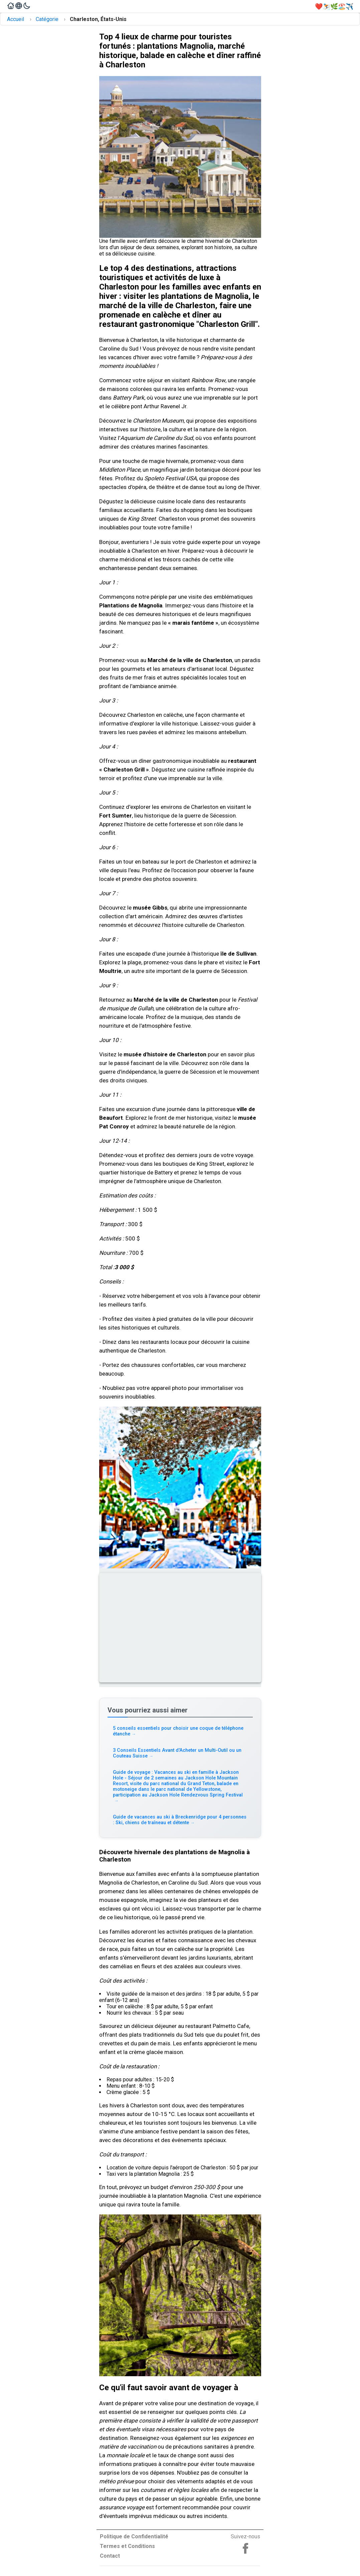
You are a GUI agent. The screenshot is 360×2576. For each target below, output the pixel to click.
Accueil (15, 19)
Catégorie (47, 19)
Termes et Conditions (127, 2546)
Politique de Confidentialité (134, 2536)
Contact (110, 2556)
